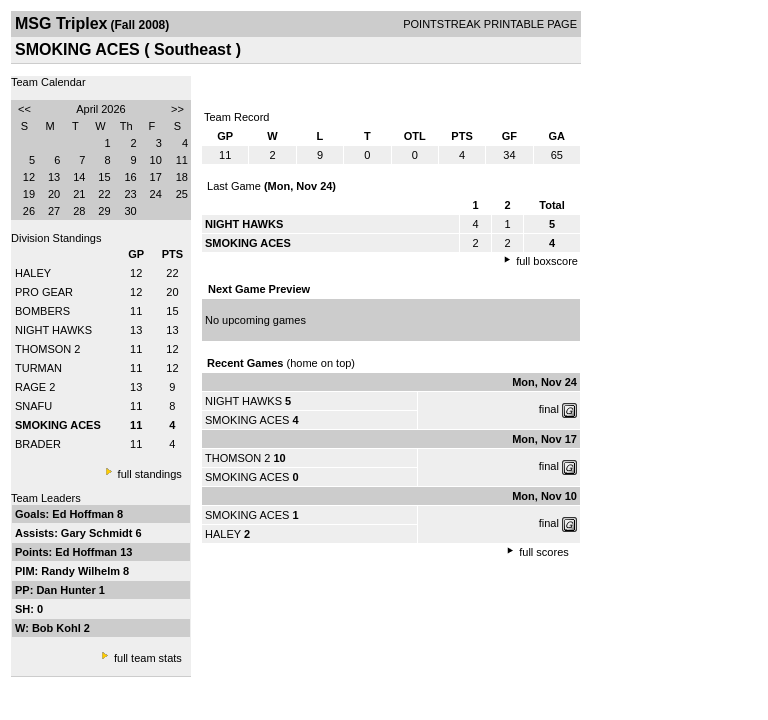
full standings (150, 474)
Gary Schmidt (98, 533)
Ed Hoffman (84, 514)
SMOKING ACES (247, 420)
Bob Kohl (58, 628)
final (549, 409)
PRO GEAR (44, 292)
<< (24, 109)
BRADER (38, 444)
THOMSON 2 (47, 349)
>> (177, 109)
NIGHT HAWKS (53, 330)
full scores (544, 552)
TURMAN (38, 368)
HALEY (33, 273)
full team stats (148, 658)
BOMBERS (42, 311)
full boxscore (547, 261)
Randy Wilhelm (82, 571)
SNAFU (33, 406)
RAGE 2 (35, 387)
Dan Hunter (67, 590)
